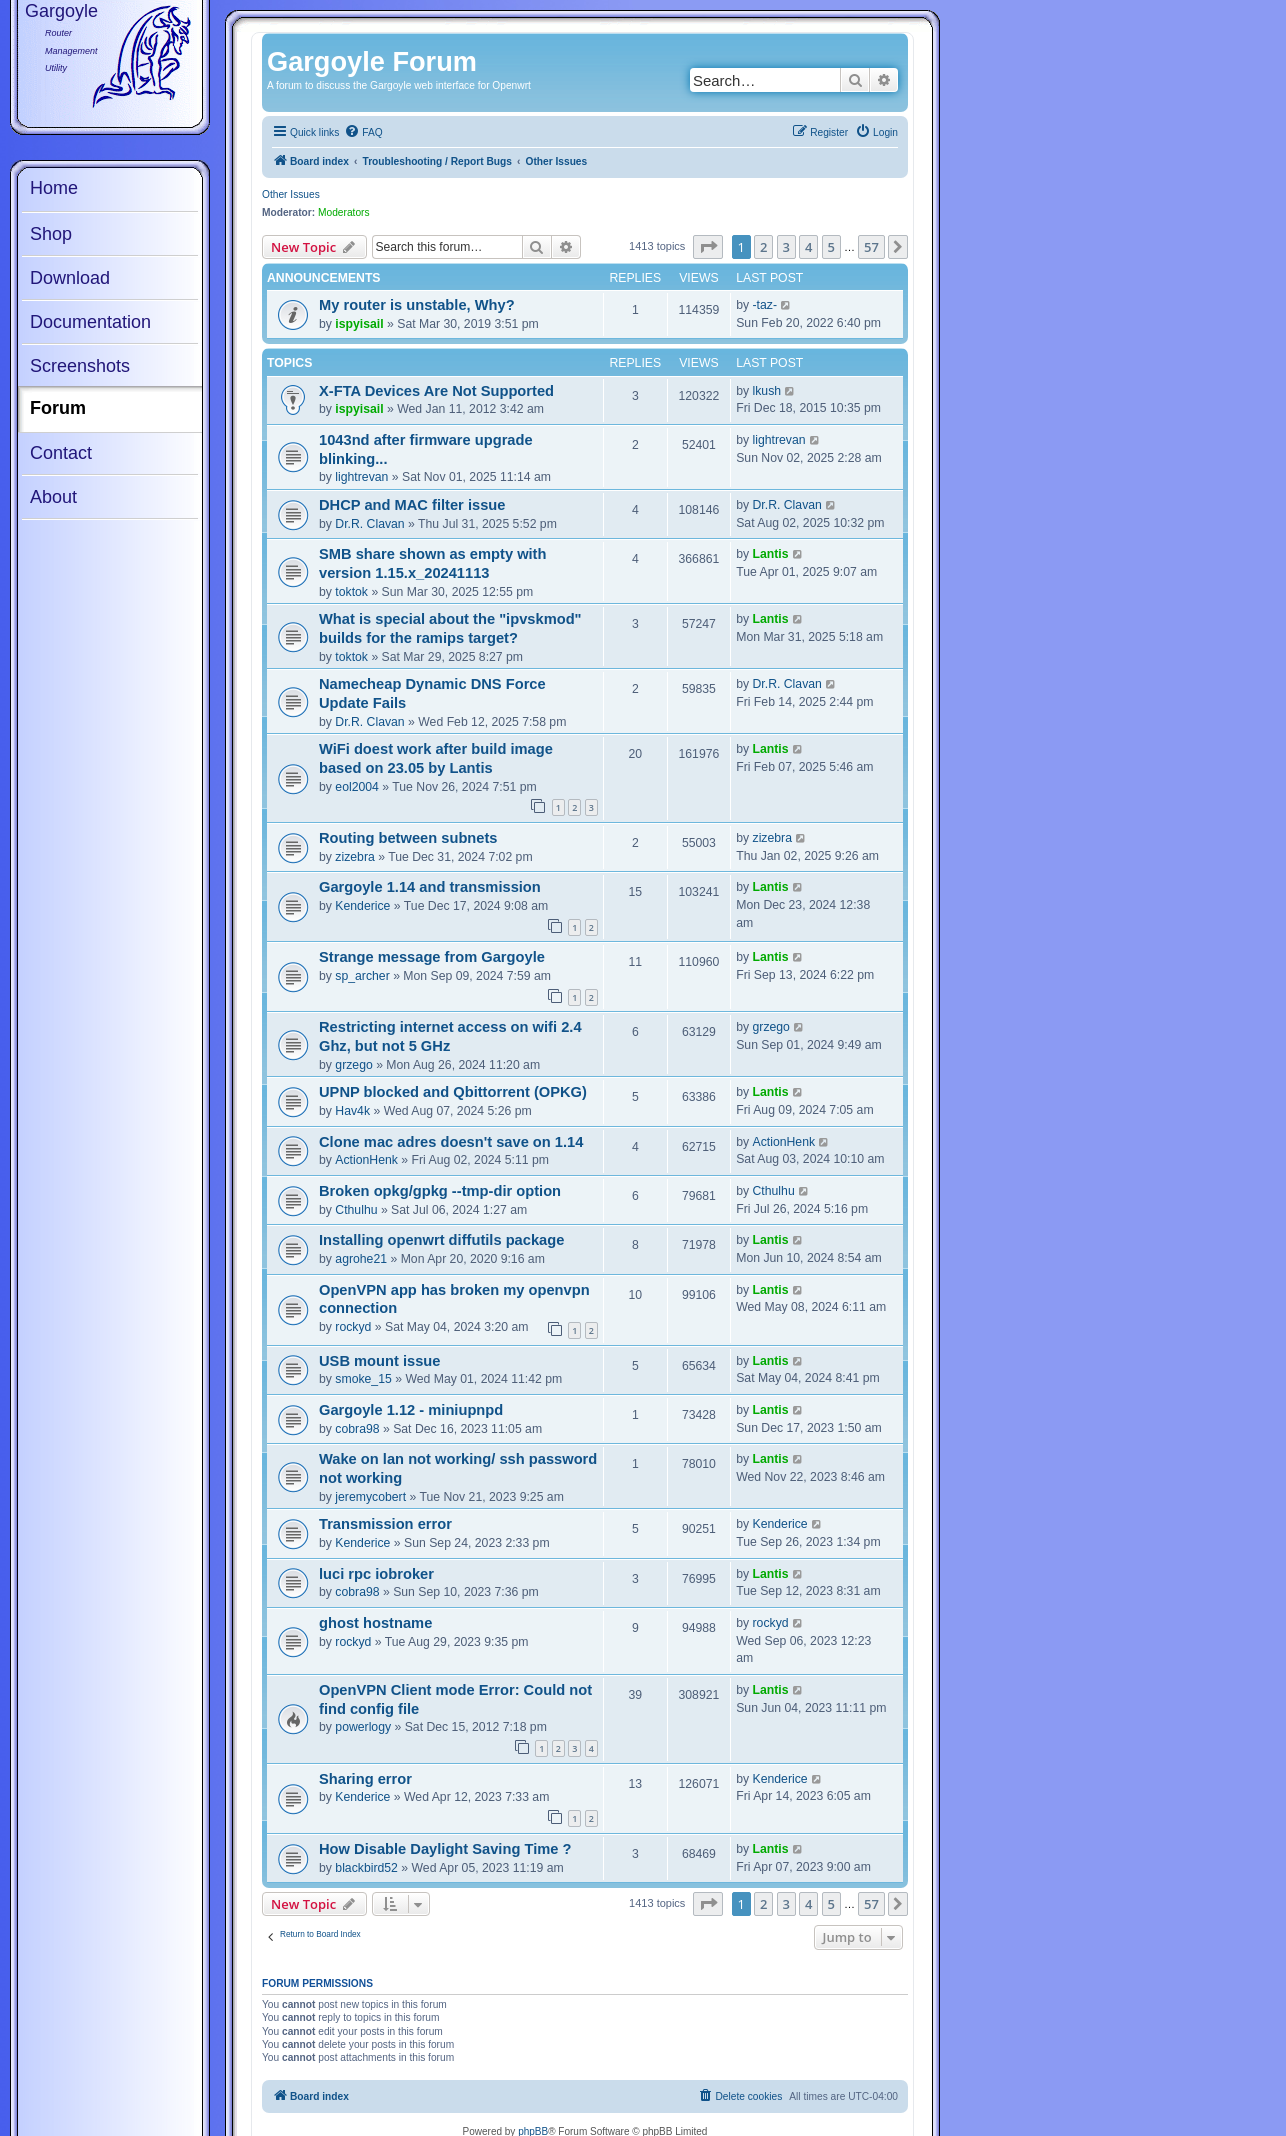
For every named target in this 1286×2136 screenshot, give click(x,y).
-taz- (765, 305)
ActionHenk (366, 1160)
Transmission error (385, 1524)
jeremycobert (370, 1497)
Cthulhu (356, 1210)
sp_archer (362, 976)
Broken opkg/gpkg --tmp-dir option (440, 1191)
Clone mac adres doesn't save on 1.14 (451, 1142)
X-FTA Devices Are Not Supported (436, 391)
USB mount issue (379, 1361)
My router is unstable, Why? (417, 305)
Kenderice (362, 906)
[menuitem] (363, 133)
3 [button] (786, 247)
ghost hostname (375, 1623)
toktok (351, 592)
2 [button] (763, 247)
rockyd (353, 1327)
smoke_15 (363, 1379)
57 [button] (871, 247)
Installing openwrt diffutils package (441, 1240)
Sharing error (365, 1779)
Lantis (771, 554)
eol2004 (357, 787)
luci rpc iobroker (376, 1574)
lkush (767, 391)
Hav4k (352, 1111)
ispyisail (359, 324)
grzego (353, 1065)
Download (70, 278)
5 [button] (831, 247)
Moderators (344, 212)
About (53, 497)
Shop (51, 234)
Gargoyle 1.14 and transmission (430, 887)
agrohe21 (361, 1259)
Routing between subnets (408, 838)
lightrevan (361, 477)
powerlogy (363, 1727)
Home (54, 188)
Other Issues (291, 194)
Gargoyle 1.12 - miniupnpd (411, 1410)
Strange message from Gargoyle (432, 957)
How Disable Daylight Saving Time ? (445, 1849)
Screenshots (80, 366)
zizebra (354, 857)
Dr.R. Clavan (369, 524)
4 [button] (808, 247)
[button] (708, 247)
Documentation (90, 322)
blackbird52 (366, 1868)
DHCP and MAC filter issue (412, 505)
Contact (61, 453)
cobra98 (357, 1429)
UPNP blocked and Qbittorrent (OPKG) (453, 1092)
